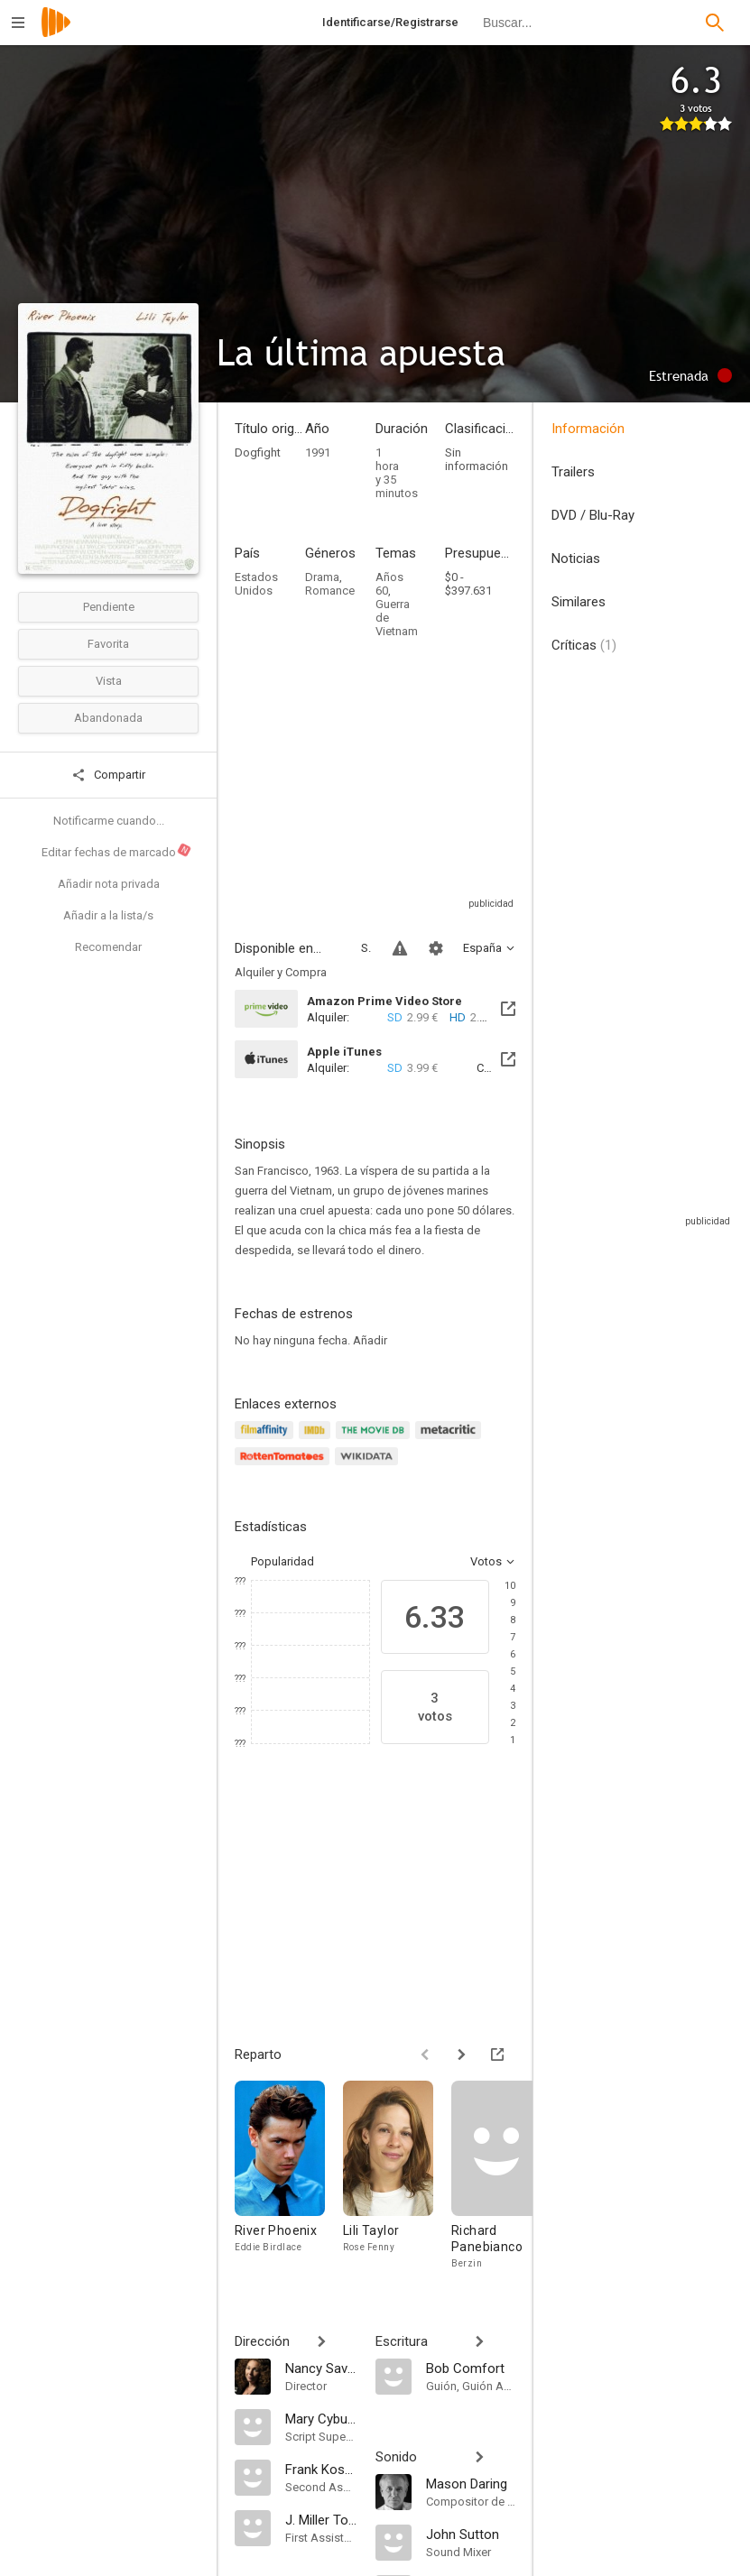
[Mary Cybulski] (321, 2418)
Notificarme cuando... (108, 820)
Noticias (575, 558)
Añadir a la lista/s (108, 915)
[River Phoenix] (289, 2176)
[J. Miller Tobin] (321, 2519)
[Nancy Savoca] (321, 2368)
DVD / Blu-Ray (592, 515)
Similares (578, 602)
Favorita (108, 644)
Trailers (573, 472)
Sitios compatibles (366, 948)
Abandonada (108, 718)
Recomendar (108, 947)
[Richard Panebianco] (505, 2176)
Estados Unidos (256, 583)
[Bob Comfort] (471, 2368)
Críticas (583, 645)
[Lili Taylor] (397, 2176)
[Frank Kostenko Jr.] (321, 2469)
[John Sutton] (471, 2534)
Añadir (370, 1340)
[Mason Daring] (471, 2483)
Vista (109, 681)
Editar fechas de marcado (117, 850)
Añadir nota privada (109, 884)
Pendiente (108, 607)
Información (588, 428)
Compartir (108, 775)
